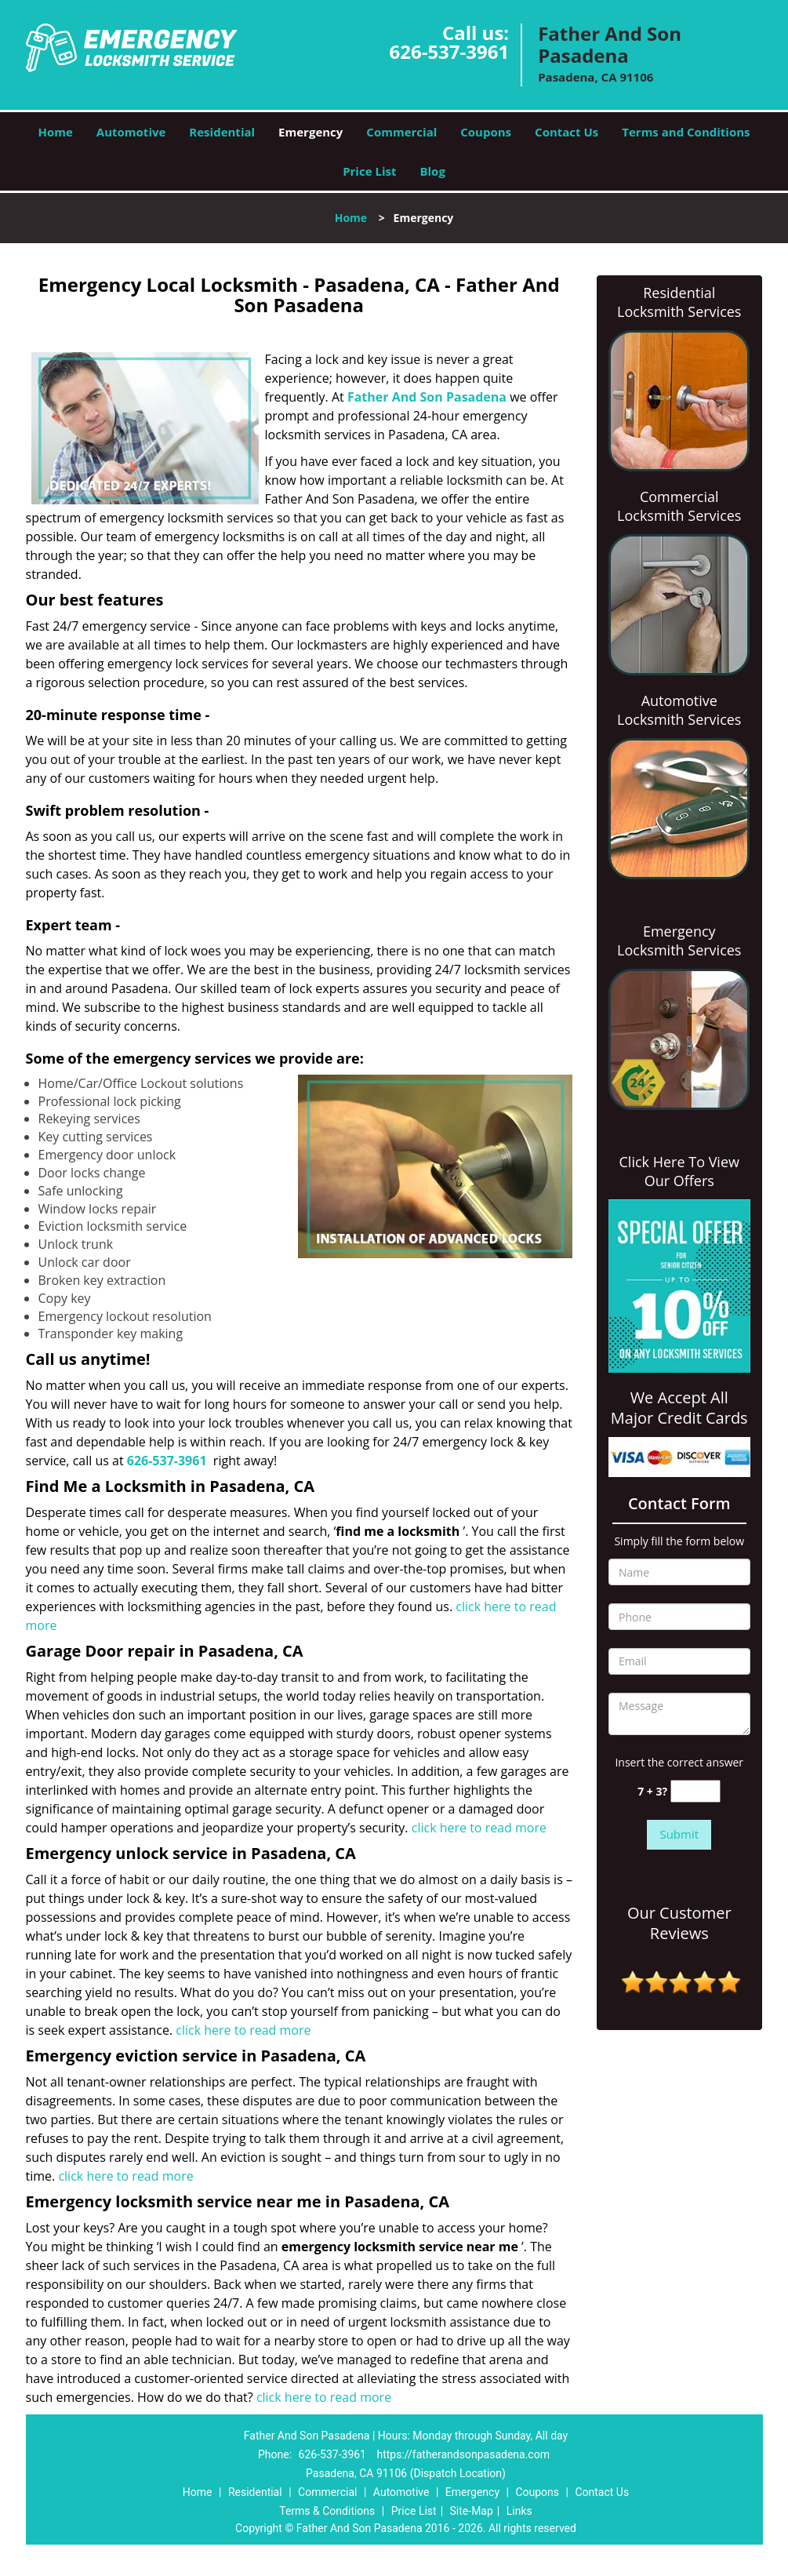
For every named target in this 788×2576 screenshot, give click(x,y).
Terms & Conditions (327, 2511)
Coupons (485, 132)
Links (519, 2511)
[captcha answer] (695, 1791)
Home (55, 132)
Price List (369, 171)
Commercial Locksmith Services (679, 506)
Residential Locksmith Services (679, 302)
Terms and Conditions (686, 132)
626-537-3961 (449, 51)
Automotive (131, 132)
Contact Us (566, 132)
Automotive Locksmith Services (679, 710)
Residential (222, 132)
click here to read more (479, 1827)
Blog (432, 171)
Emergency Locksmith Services (679, 940)
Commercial (401, 132)
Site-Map (471, 2511)
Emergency (310, 132)
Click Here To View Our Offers (679, 1171)
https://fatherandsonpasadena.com (463, 2454)
